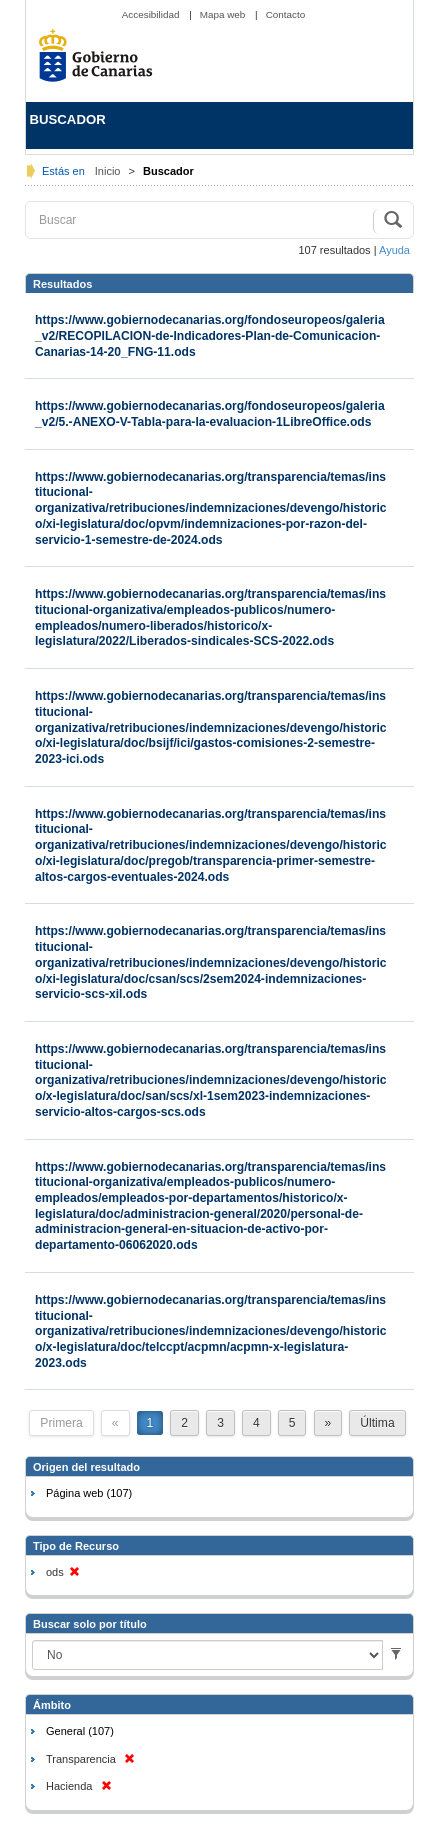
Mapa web (224, 14)
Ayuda (394, 250)
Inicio (109, 171)
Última (377, 1423)
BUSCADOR (68, 119)
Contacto (286, 14)
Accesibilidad (152, 14)
